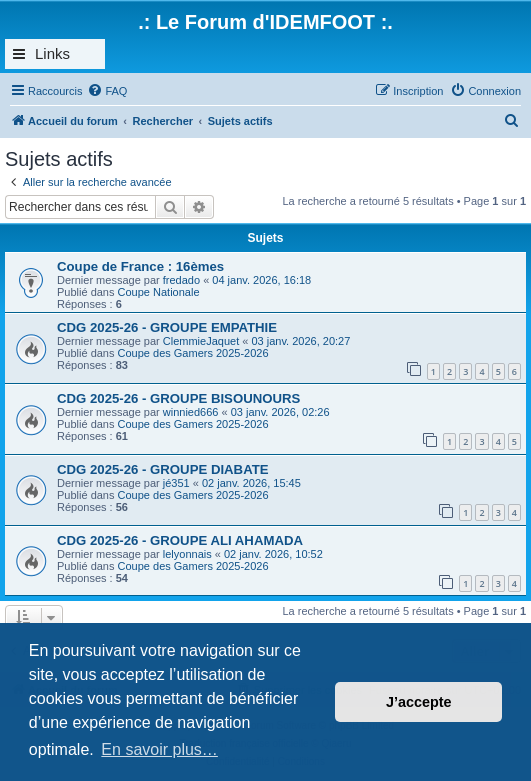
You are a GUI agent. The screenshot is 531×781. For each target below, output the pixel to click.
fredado (181, 280)
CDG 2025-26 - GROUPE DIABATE (163, 469)
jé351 (176, 483)
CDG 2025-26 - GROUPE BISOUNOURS (178, 398)
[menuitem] (107, 91)
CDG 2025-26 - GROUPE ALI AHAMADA (180, 540)
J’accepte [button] (419, 702)
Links (52, 53)
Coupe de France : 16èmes (140, 266)
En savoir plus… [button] (159, 749)
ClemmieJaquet (201, 341)
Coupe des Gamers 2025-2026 (193, 353)
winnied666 (191, 412)
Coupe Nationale (159, 292)
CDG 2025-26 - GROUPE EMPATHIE (167, 327)
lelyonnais (187, 554)
